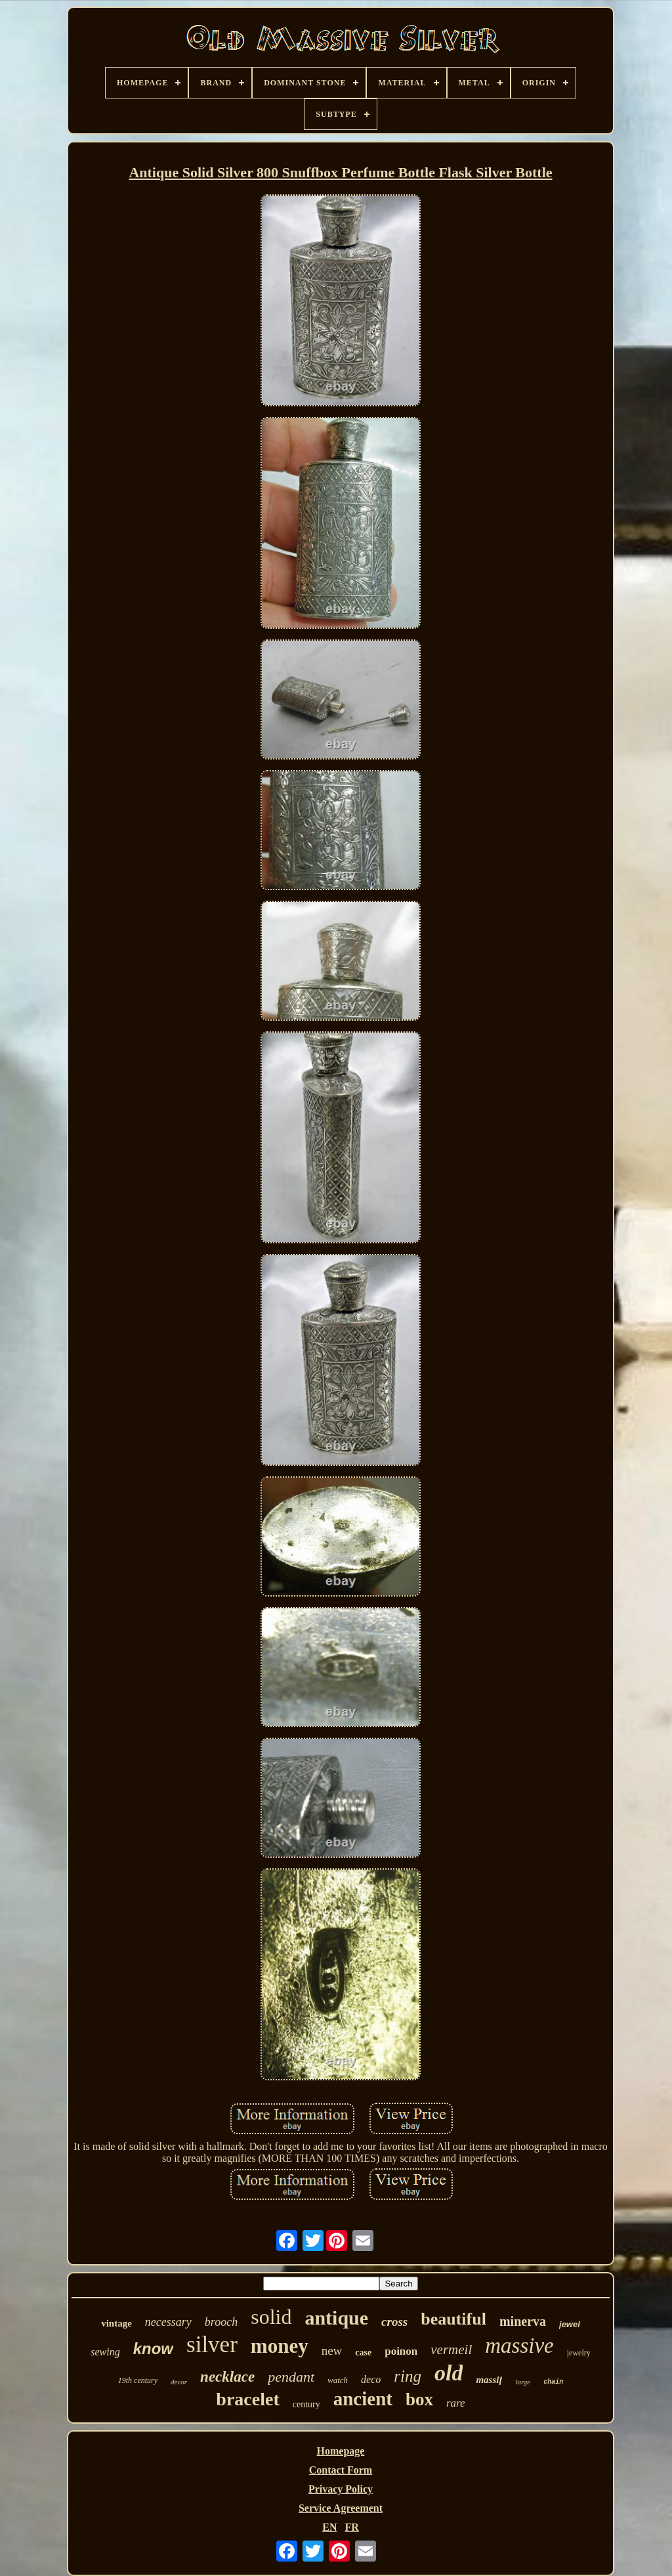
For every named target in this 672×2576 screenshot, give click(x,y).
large (522, 2382)
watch (337, 2380)
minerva (522, 2321)
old (448, 2373)
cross (394, 2322)
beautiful (453, 2319)
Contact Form (340, 2470)
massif (489, 2379)
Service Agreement (341, 2508)
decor (179, 2382)
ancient (362, 2398)
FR (351, 2527)
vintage (116, 2323)
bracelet (247, 2399)
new (332, 2350)
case (363, 2352)
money (279, 2345)
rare (455, 2403)
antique (336, 2318)
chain (553, 2382)
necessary (168, 2322)
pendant (291, 2377)
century (306, 2404)
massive (519, 2345)
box (419, 2399)
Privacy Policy (340, 2489)
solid (271, 2317)
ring (407, 2376)
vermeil (451, 2349)
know (153, 2348)
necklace (227, 2377)
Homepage (341, 2451)
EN (329, 2527)
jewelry (579, 2352)
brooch (221, 2322)
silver (212, 2344)
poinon (401, 2351)
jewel (569, 2324)
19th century (138, 2380)
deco (371, 2379)
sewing (105, 2351)
